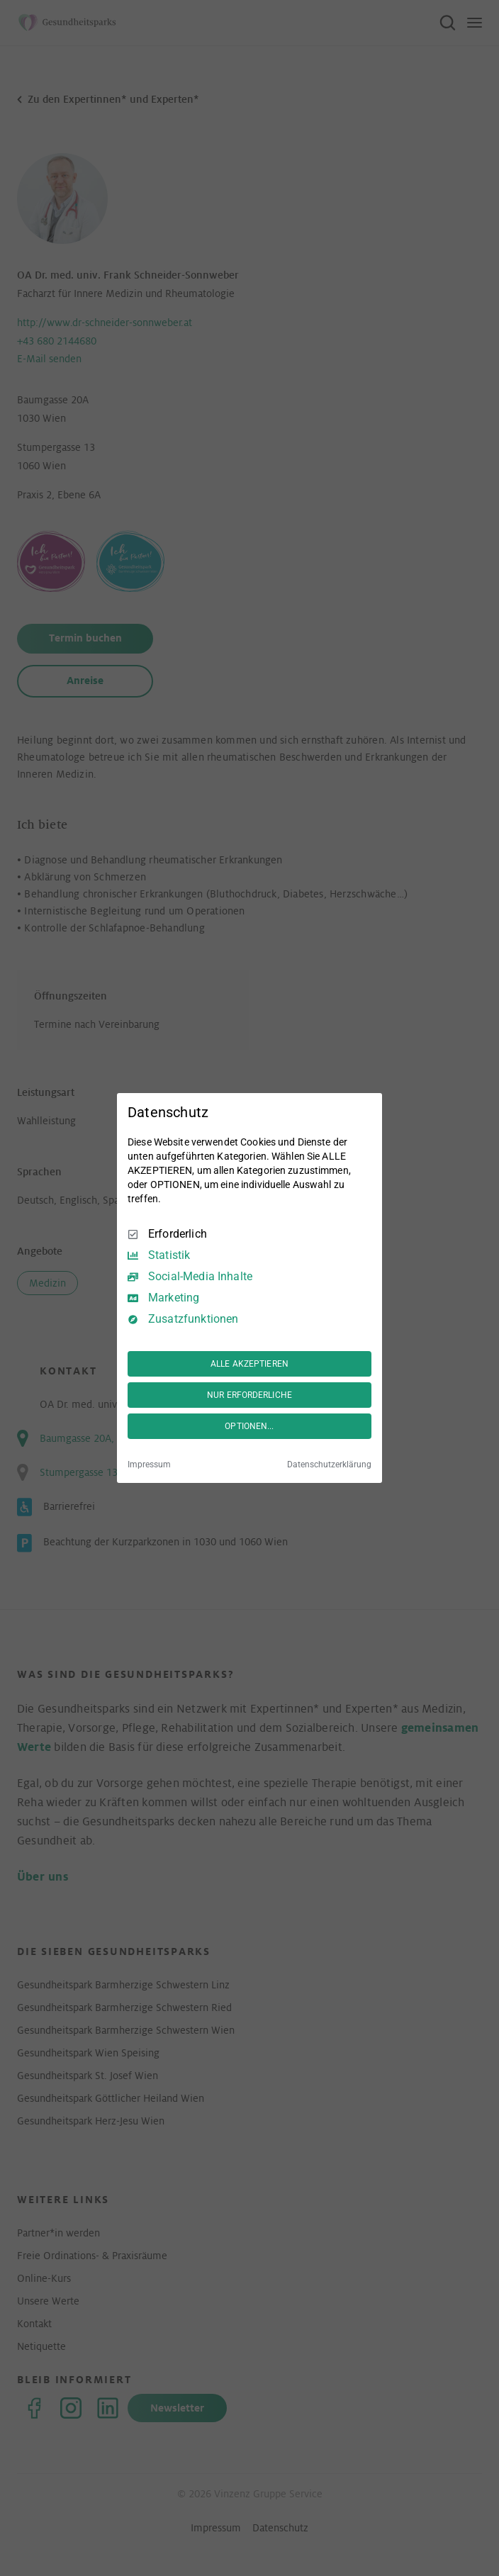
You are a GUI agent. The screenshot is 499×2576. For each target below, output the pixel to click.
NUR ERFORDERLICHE (249, 1395)
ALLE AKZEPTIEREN (249, 1364)
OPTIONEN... (249, 1426)
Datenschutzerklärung (329, 1464)
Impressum (149, 1464)
